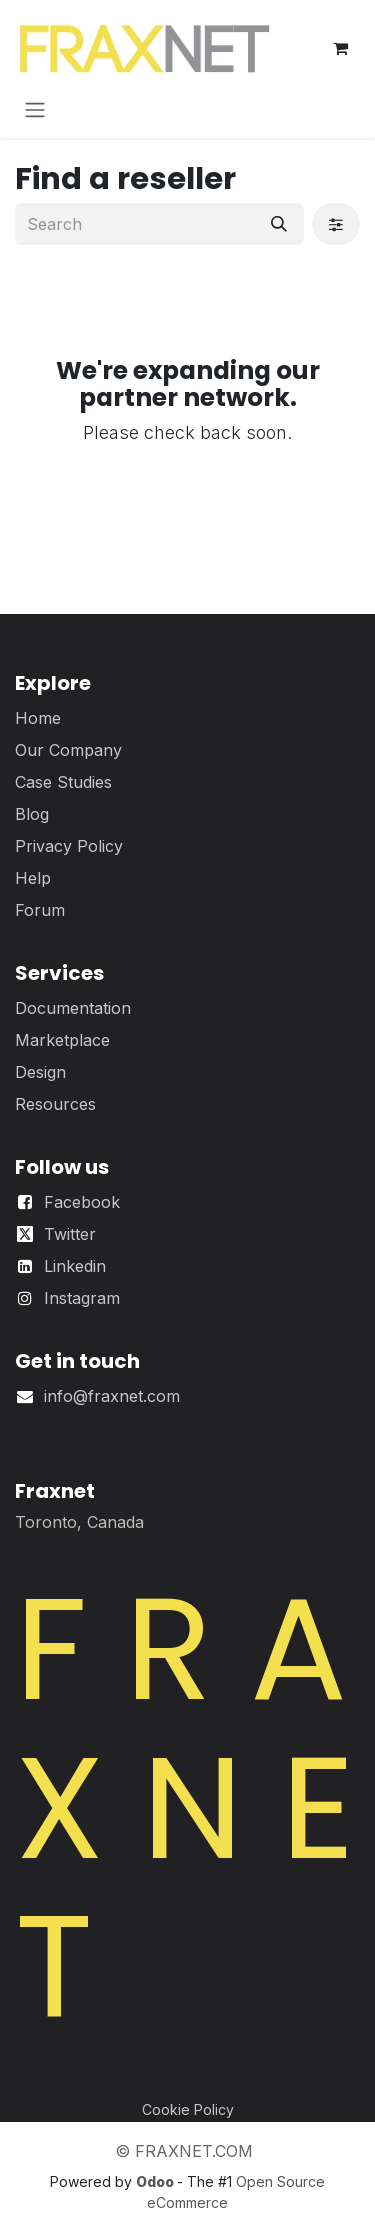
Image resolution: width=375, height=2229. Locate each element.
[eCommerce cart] (340, 48)
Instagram (82, 1298)
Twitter (70, 1234)
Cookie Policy (188, 2109)
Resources (55, 1104)
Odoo (156, 2181)
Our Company (68, 750)
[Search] (279, 224)
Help (33, 878)
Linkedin (75, 1266)
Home (38, 718)
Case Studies (63, 782)
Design (40, 1072)
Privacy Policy (69, 846)
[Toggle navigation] (35, 109)
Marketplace (62, 1040)
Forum (40, 910)
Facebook (82, 1202)
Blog (32, 814)
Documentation (73, 1008)
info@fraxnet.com (112, 1396)
